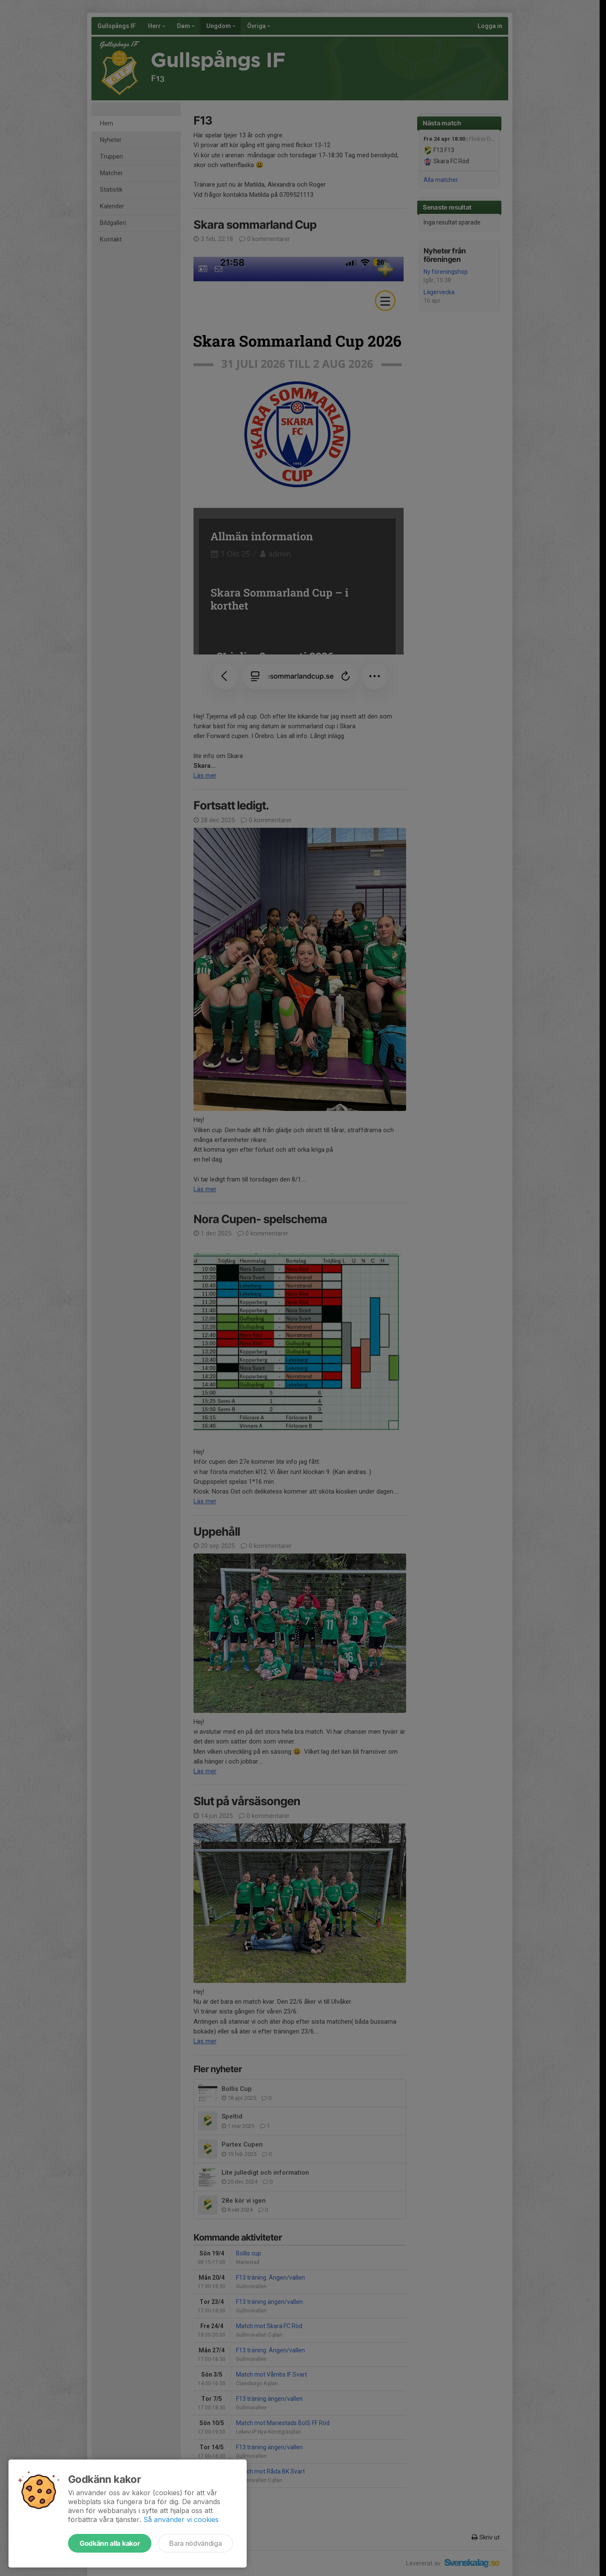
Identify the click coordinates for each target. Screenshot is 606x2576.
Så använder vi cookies (181, 2519)
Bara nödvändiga (195, 2543)
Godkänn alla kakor (110, 2543)
